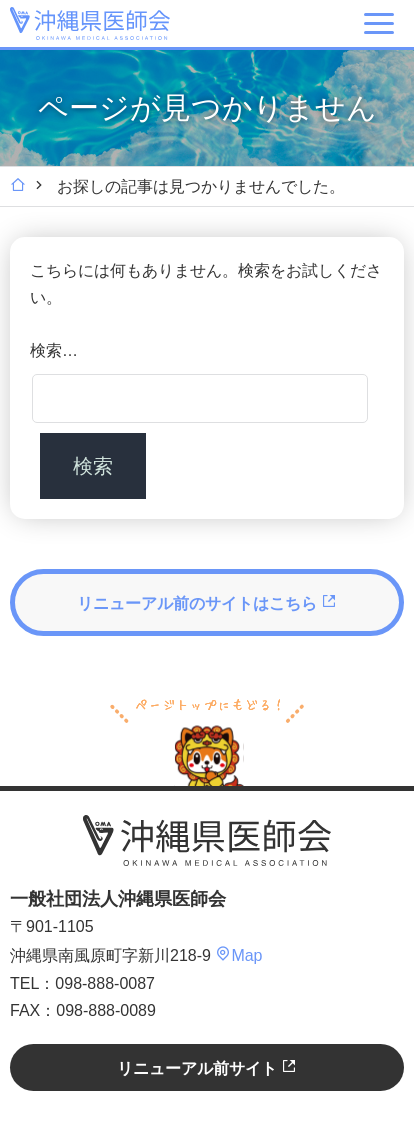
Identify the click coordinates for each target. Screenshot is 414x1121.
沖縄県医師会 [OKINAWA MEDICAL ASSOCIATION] (90, 23)
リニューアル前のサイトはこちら (207, 602)
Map (238, 955)
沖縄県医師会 (207, 841)
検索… (54, 350)
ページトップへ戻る (207, 740)
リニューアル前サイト (207, 1067)
